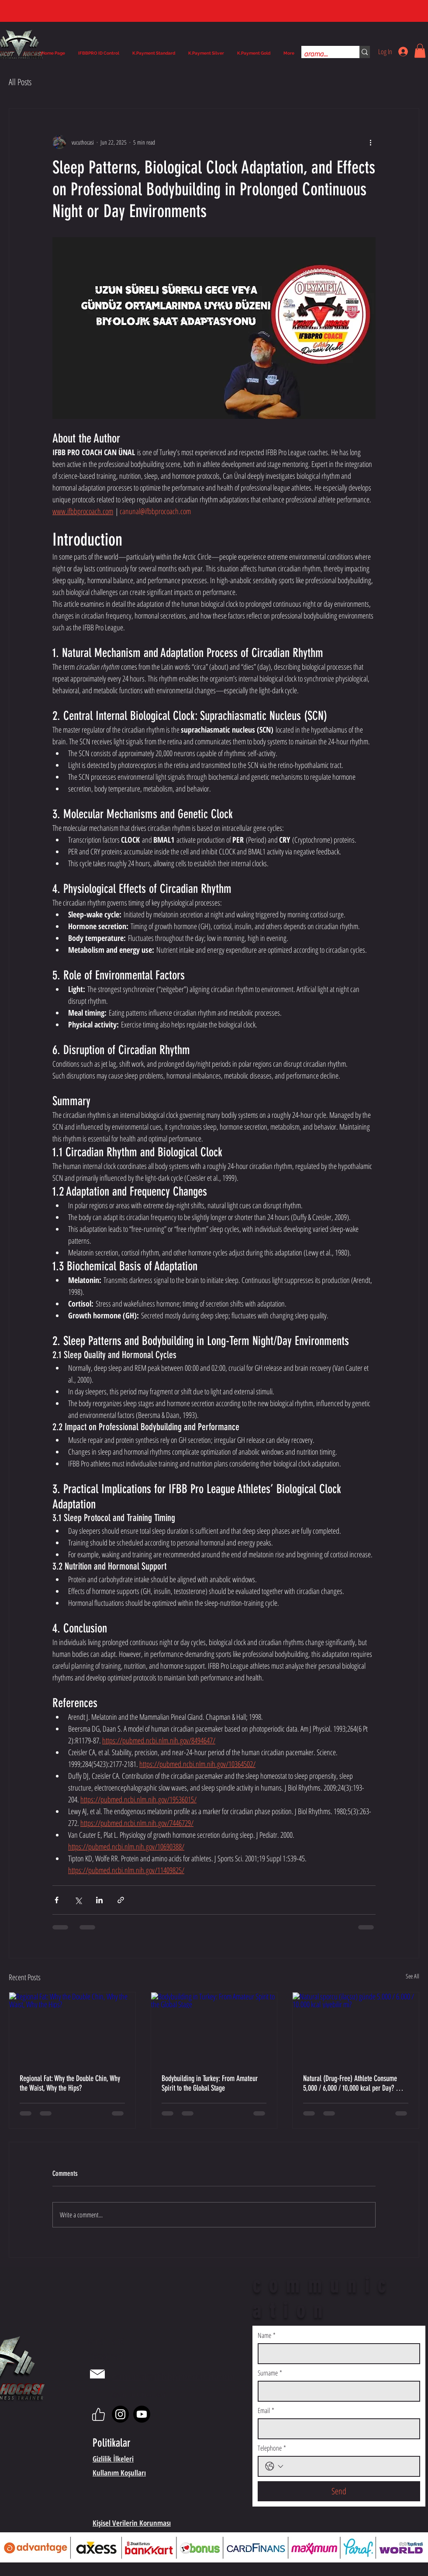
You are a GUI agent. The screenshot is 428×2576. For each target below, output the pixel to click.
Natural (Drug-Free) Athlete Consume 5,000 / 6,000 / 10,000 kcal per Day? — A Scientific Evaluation (353, 2083)
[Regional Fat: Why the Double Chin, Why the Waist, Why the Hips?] (72, 2027)
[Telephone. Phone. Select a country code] (274, 2466)
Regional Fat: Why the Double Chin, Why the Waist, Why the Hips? (70, 2083)
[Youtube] (141, 2414)
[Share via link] (121, 1900)
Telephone (272, 2448)
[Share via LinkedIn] (99, 1900)
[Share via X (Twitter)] (78, 1900)
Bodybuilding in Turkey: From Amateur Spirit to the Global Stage (210, 2083)
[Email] (336, 2428)
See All (412, 1976)
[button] (420, 51)
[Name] (336, 2353)
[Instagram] (120, 2414)
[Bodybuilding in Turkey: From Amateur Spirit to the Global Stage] (214, 2027)
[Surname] (336, 2391)
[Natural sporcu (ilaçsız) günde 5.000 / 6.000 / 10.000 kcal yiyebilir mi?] (356, 2027)
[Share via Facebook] (56, 1900)
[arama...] (322, 54)
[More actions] (370, 142)
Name (267, 2335)
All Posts (20, 82)
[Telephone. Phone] (349, 2466)
